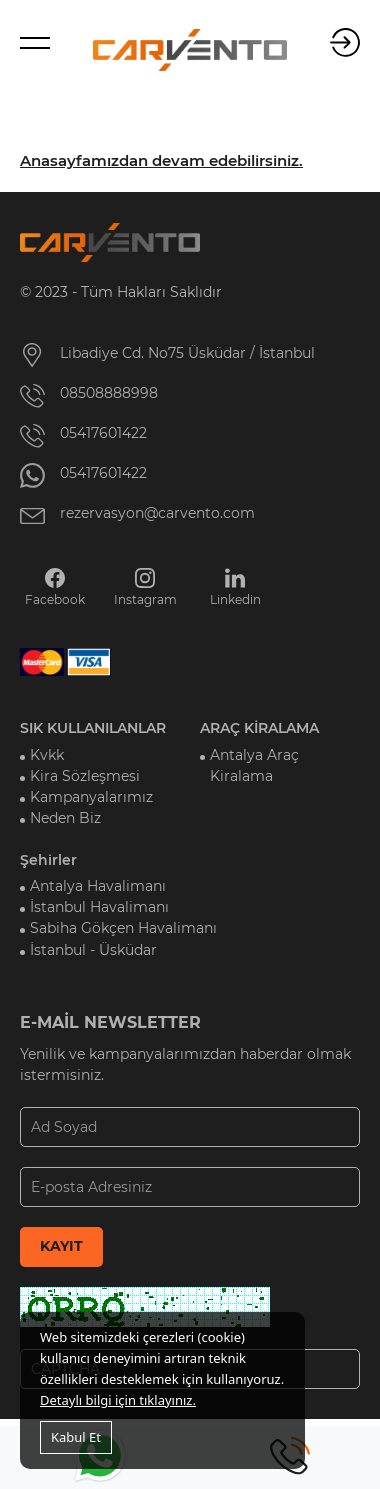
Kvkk (47, 755)
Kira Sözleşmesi (85, 776)
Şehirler (48, 860)
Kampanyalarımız (91, 797)
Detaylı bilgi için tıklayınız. (118, 1400)
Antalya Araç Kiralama (254, 765)
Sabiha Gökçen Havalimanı (123, 928)
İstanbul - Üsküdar (93, 950)
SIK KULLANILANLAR (93, 728)
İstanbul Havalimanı (99, 907)
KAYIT (61, 1246)
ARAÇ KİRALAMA (259, 728)
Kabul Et (76, 1437)
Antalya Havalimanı (98, 886)
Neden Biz (65, 818)
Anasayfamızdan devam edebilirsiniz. (161, 161)
